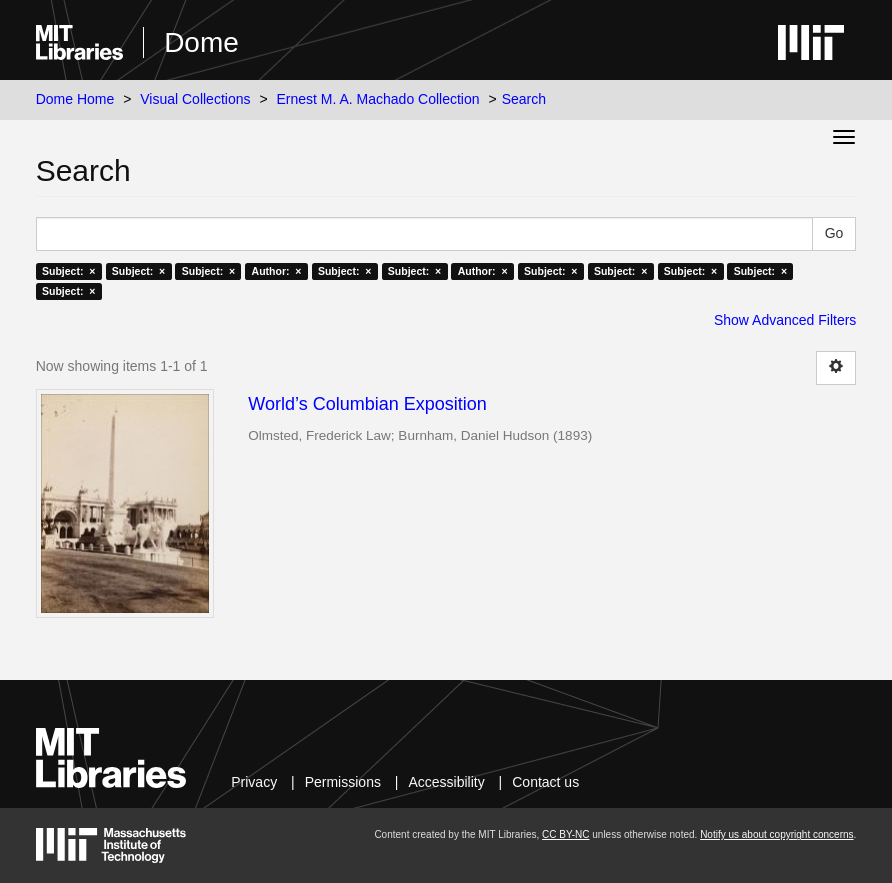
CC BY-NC (565, 834)
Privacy (254, 782)
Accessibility (446, 782)
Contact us (545, 782)
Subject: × (68, 271)
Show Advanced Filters (785, 320)
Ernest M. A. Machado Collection (377, 99)
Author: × (277, 271)
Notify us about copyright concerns (776, 834)
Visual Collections (195, 99)
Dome (201, 42)
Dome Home (75, 99)
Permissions (343, 782)
